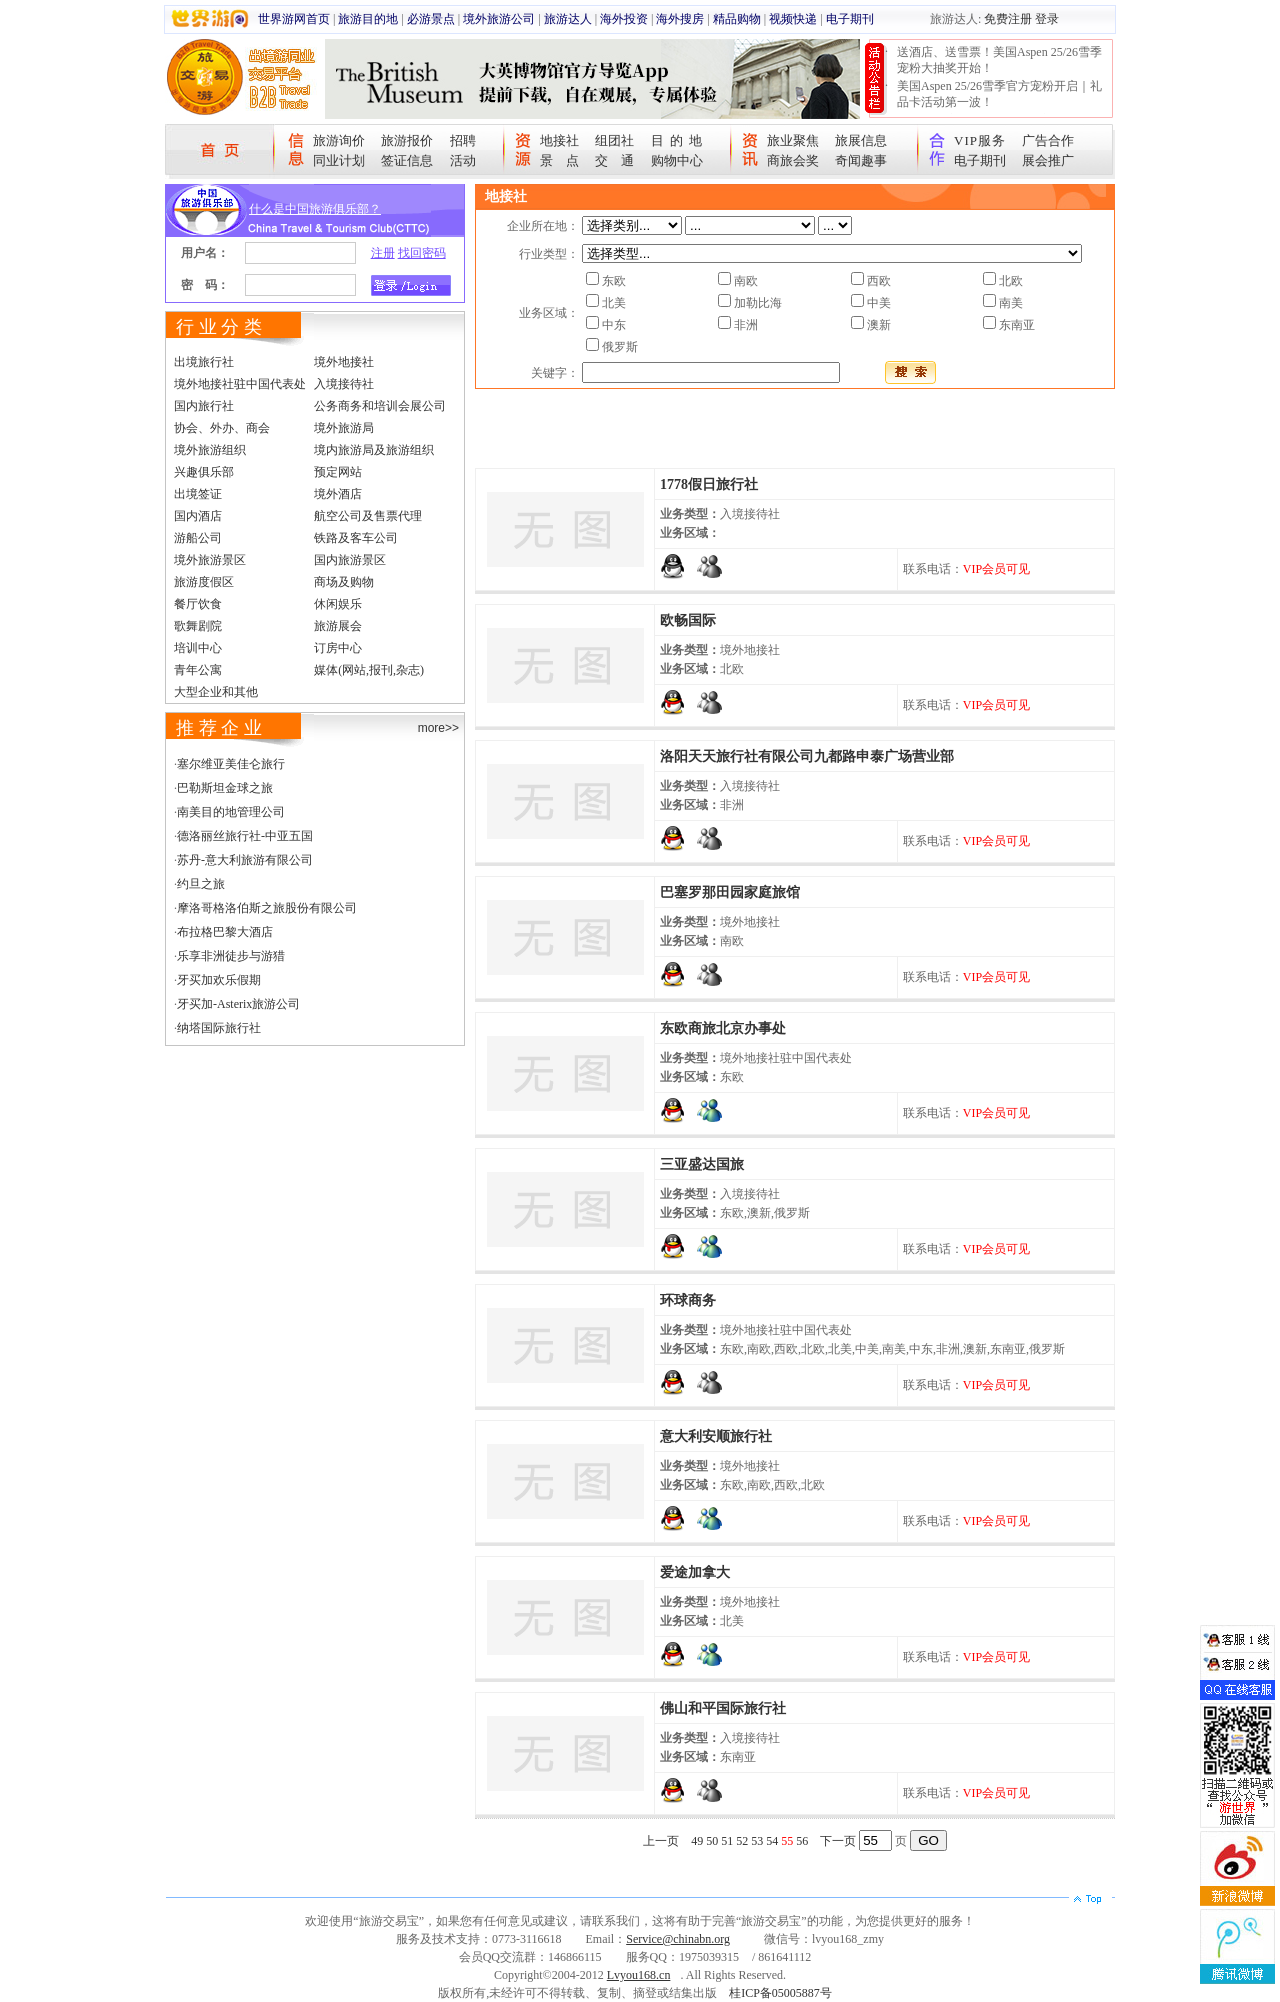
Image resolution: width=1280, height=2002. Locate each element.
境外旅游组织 (210, 450)
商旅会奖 (793, 160)
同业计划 (339, 160)
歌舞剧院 (198, 626)
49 (697, 1841)
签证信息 (407, 160)
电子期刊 (850, 19)
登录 (1047, 19)
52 (742, 1841)
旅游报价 (407, 140)
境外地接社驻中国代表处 (240, 384)
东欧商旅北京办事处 (723, 1028)
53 (757, 1841)
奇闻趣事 (861, 160)
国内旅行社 (204, 406)
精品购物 (737, 19)
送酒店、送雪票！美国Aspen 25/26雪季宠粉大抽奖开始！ (999, 60)
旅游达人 (568, 19)
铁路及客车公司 (356, 538)
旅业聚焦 (793, 140)
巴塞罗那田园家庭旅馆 (730, 892)
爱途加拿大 (695, 1572)
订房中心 (338, 648)
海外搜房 (680, 19)
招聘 (463, 140)
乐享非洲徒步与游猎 (231, 956)
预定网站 (338, 472)
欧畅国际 (688, 620)
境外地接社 (344, 362)
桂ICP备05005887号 (780, 1993)
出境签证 (198, 494)
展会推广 (1048, 160)
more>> (438, 728)
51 (727, 1841)
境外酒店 (338, 494)
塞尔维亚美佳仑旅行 (231, 764)
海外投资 (624, 19)
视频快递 (793, 19)
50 (712, 1841)
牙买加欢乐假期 (219, 980)
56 (802, 1841)
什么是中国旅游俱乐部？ (315, 209)
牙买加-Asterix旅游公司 (238, 1004)
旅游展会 (338, 626)
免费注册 (1008, 19)
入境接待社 (344, 384)
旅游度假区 (204, 582)
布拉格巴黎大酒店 (225, 932)
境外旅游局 (344, 428)
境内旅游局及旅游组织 (374, 450)
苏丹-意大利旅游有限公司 (245, 860)
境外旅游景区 (210, 560)
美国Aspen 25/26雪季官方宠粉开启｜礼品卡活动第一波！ (999, 94)
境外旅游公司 (499, 19)
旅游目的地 (368, 19)
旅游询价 (339, 140)
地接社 (559, 140)
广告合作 (1048, 140)
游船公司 (198, 538)
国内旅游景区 (350, 560)
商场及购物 (344, 582)
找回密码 (422, 253)
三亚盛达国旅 (702, 1164)
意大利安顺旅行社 (716, 1436)
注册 (383, 253)
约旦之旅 (201, 884)
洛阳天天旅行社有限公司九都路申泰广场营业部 (807, 756)
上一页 (661, 1841)
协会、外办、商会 (222, 428)
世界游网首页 (294, 19)
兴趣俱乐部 (204, 472)
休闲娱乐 (338, 604)
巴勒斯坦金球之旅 (225, 788)
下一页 (838, 1841)
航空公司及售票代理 (368, 516)
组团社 (614, 140)
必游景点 (431, 19)
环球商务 (688, 1300)
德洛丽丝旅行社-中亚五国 (245, 836)
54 (772, 1841)
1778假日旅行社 (709, 484)
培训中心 (198, 648)
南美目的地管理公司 (231, 812)
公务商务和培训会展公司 (380, 406)
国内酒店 (198, 516)
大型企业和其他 (216, 692)
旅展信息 (861, 140)
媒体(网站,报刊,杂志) (369, 670)
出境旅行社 (204, 362)
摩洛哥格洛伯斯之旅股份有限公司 (267, 908)
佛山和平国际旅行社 (723, 1708)
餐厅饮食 (198, 604)
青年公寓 (198, 670)
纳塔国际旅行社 (219, 1028)
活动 (463, 160)
